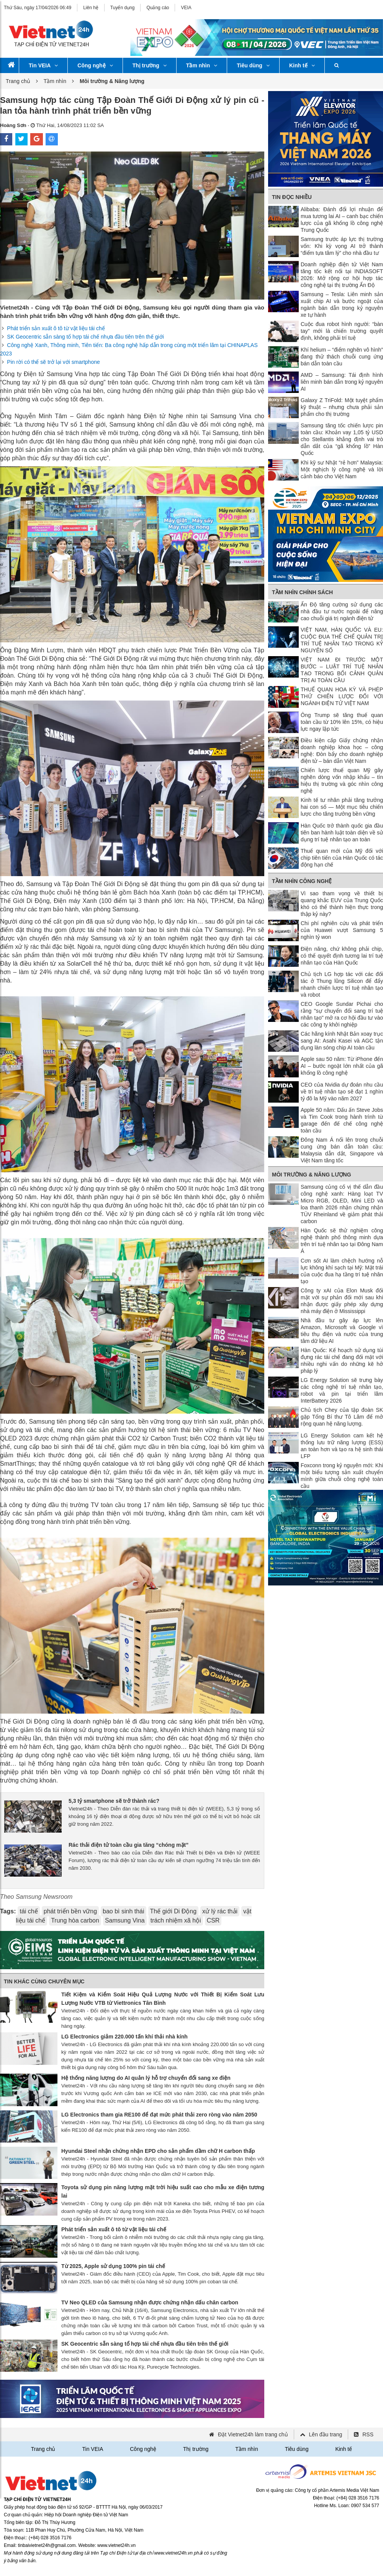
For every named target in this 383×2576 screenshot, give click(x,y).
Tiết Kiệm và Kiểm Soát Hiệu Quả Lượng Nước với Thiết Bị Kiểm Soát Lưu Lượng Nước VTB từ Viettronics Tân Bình (162, 1998)
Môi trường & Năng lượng (311, 1175)
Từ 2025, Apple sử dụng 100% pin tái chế (113, 2266)
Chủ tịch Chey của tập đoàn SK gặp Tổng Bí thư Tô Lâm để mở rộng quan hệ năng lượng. (342, 1417)
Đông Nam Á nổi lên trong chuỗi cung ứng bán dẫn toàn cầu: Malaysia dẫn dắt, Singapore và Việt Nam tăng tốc (342, 1150)
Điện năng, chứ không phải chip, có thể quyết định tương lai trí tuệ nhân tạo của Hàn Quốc (342, 956)
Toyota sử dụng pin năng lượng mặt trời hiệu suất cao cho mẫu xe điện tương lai (162, 2191)
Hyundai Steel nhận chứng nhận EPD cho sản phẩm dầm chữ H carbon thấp (158, 2151)
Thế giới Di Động (173, 1911)
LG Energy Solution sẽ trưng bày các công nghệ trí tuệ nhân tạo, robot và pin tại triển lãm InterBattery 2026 (342, 1390)
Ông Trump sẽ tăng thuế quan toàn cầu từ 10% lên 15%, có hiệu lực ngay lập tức (342, 722)
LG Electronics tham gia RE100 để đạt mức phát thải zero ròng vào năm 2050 (159, 2115)
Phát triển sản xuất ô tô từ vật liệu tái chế (56, 328)
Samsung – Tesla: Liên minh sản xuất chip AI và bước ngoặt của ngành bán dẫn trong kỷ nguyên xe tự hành (342, 304)
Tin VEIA (43, 65)
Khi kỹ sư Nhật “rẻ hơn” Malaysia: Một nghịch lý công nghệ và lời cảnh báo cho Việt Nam (342, 469)
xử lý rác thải (219, 1911)
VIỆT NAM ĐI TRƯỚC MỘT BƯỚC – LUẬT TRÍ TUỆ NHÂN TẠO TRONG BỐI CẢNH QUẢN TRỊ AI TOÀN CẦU (342, 670)
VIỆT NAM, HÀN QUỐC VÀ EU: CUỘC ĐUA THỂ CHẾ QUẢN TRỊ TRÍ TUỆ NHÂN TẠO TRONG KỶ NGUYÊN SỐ (342, 640)
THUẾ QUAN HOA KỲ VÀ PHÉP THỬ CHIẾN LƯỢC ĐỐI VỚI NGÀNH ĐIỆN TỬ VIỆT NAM (342, 696)
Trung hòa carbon (75, 1920)
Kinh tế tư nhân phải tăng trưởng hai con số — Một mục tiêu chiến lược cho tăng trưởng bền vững (342, 807)
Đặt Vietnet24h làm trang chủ (253, 2434)
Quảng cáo (157, 7)
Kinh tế (302, 65)
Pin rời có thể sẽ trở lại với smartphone (53, 362)
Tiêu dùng (253, 65)
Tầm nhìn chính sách (302, 592)
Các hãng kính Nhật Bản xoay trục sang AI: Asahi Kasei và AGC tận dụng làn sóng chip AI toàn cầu (342, 1041)
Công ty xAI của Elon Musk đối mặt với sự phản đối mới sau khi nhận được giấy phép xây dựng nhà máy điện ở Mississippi (342, 1300)
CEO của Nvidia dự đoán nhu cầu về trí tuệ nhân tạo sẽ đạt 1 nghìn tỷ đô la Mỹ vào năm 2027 (342, 1091)
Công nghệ (95, 65)
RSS (367, 2434)
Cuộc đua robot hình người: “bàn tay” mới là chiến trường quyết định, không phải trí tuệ (342, 331)
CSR (213, 1920)
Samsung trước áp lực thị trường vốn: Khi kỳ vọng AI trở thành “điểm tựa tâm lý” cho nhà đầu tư (342, 246)
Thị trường (150, 65)
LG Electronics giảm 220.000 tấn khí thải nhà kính (124, 2036)
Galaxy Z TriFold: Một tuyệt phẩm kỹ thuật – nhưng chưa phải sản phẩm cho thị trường (342, 407)
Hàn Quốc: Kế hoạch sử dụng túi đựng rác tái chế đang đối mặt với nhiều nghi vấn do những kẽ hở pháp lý (342, 1360)
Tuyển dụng (122, 7)
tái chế (29, 1911)
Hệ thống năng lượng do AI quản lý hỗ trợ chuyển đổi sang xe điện (146, 2078)
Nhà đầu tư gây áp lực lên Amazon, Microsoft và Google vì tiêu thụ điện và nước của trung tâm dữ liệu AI (342, 1330)
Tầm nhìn (201, 65)
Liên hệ (90, 7)
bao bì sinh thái (123, 1911)
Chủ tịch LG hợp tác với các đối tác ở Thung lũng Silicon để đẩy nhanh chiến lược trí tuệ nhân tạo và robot (342, 984)
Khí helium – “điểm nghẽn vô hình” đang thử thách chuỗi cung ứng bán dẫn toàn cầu (342, 357)
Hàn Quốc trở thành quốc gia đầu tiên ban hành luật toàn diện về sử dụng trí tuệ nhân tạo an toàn (342, 832)
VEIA (186, 7)
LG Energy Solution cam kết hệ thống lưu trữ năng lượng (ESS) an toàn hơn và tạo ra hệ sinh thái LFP (342, 1445)
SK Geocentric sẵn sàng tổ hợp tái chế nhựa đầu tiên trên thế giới (85, 337)
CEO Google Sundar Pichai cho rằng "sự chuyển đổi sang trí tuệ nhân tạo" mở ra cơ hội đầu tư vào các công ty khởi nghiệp (342, 1014)
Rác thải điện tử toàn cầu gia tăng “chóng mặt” (128, 1845)
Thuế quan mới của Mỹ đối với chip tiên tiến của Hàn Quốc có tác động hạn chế (342, 858)
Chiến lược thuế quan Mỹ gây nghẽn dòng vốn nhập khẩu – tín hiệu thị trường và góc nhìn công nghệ (342, 780)
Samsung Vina (125, 1920)
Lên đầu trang (325, 2434)
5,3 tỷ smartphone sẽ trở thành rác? (114, 1801)
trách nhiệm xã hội (176, 1920)
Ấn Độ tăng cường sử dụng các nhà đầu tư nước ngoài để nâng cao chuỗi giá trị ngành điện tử (342, 611)
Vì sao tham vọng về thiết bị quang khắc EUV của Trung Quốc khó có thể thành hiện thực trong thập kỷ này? (342, 903)
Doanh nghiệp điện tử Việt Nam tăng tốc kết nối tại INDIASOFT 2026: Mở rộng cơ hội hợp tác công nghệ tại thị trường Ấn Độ (342, 274)
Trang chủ (18, 81)
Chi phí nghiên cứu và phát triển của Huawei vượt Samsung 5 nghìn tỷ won (342, 930)
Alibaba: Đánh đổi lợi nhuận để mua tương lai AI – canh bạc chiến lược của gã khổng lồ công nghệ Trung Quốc (342, 219)
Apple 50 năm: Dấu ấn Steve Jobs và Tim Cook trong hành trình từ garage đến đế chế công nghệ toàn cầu (342, 1120)
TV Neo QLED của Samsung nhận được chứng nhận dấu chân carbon (149, 2302)
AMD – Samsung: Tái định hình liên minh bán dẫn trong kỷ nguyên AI (342, 382)
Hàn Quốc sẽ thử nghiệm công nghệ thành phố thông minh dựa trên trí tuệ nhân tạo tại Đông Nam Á (342, 1240)
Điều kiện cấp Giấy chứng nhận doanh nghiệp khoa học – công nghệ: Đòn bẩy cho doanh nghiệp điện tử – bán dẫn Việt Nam (342, 750)
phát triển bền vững (70, 1911)
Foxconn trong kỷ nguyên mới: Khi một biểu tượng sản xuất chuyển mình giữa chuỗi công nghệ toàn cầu (342, 1475)
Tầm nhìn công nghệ (302, 881)
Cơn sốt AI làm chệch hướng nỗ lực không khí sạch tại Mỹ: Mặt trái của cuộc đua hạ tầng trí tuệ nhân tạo (342, 1271)
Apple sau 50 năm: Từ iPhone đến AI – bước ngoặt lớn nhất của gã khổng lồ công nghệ (342, 1066)
